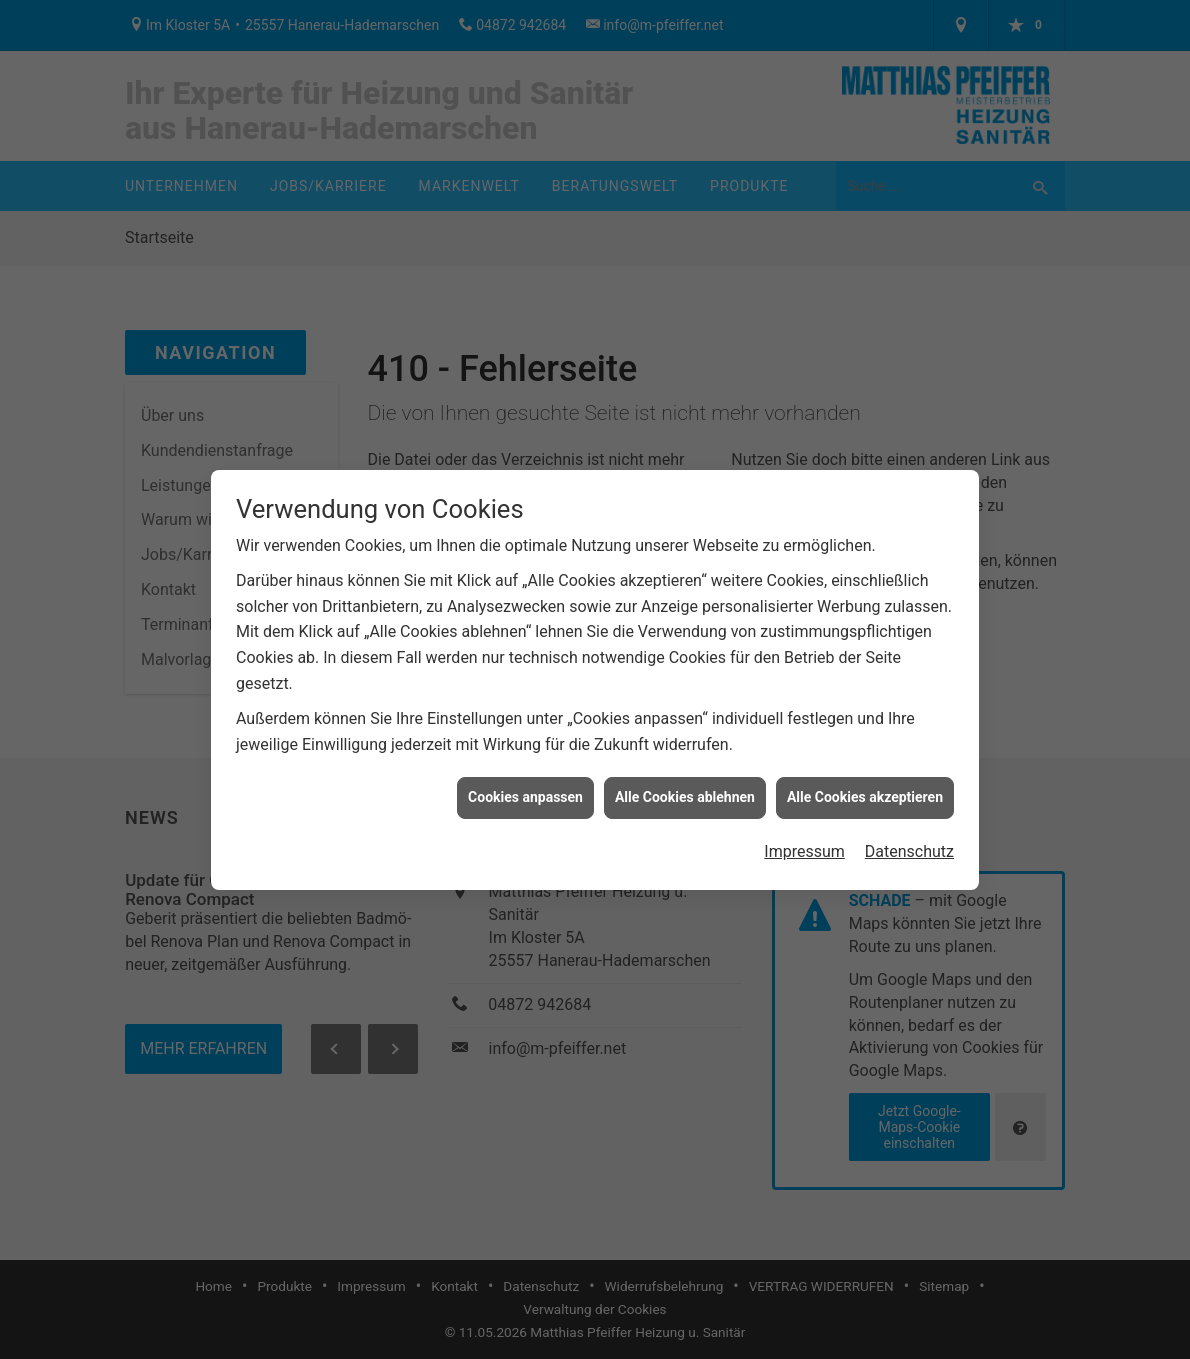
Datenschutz (909, 843)
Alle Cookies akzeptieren (865, 789)
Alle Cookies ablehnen (685, 789)
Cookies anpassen (525, 789)
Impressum (804, 843)
